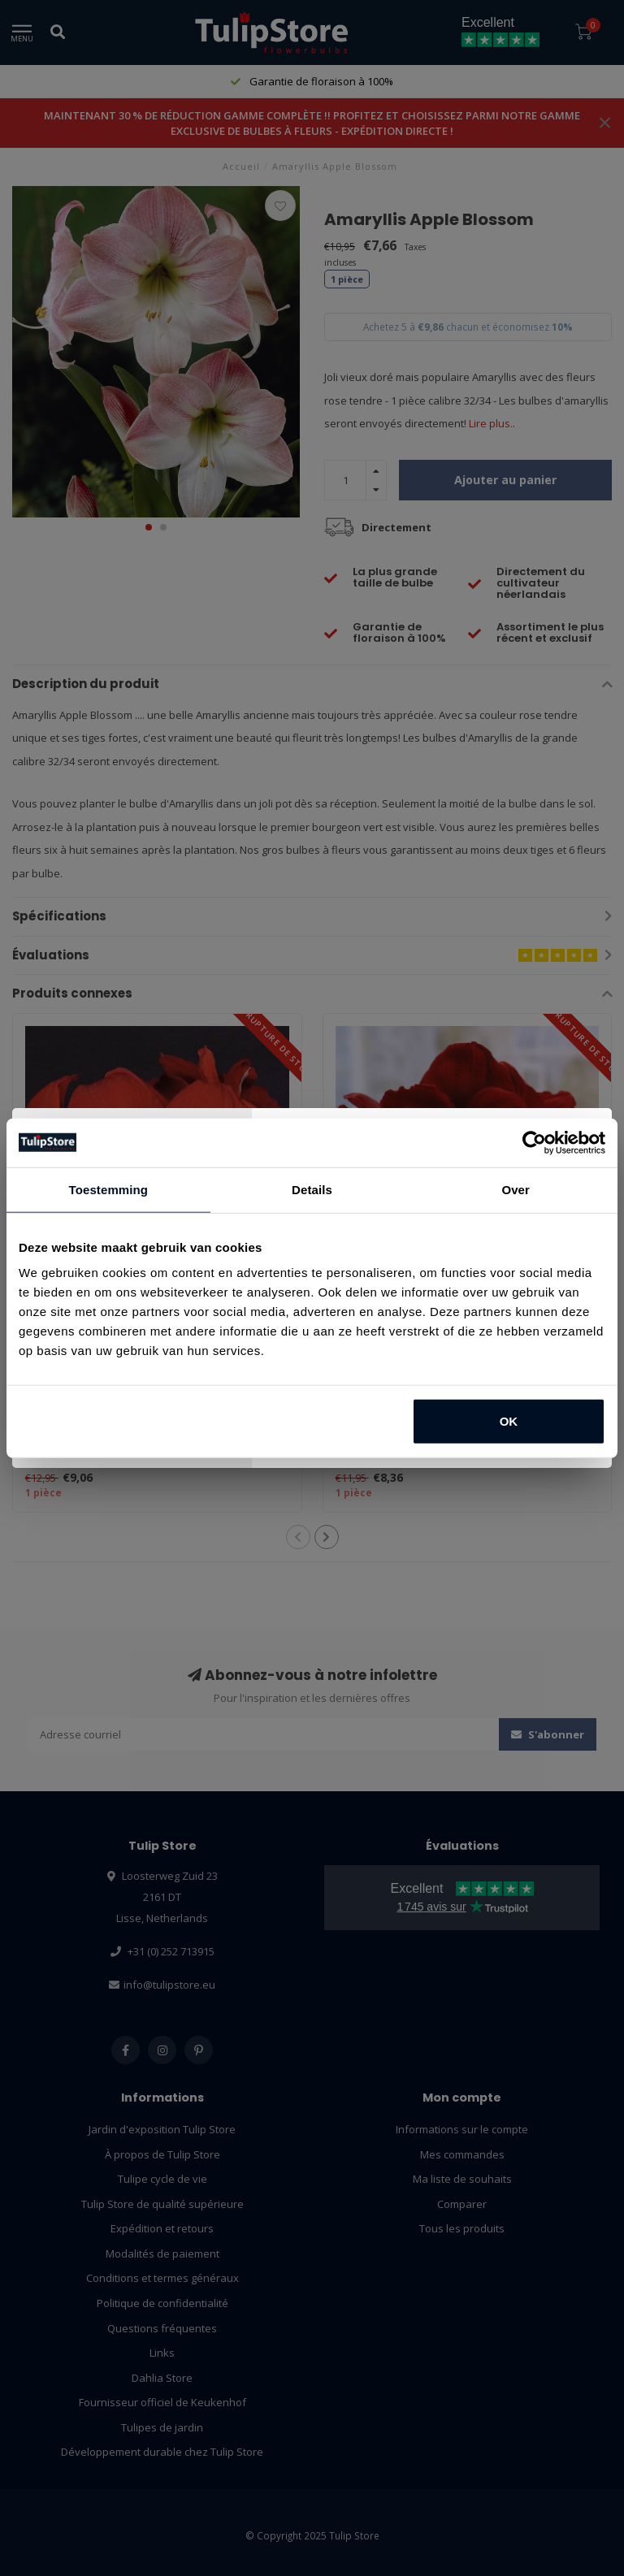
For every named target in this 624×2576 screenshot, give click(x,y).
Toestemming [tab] (109, 1189)
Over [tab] (515, 1189)
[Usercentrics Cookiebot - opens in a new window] (534, 1142)
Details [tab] (312, 1189)
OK (509, 1421)
